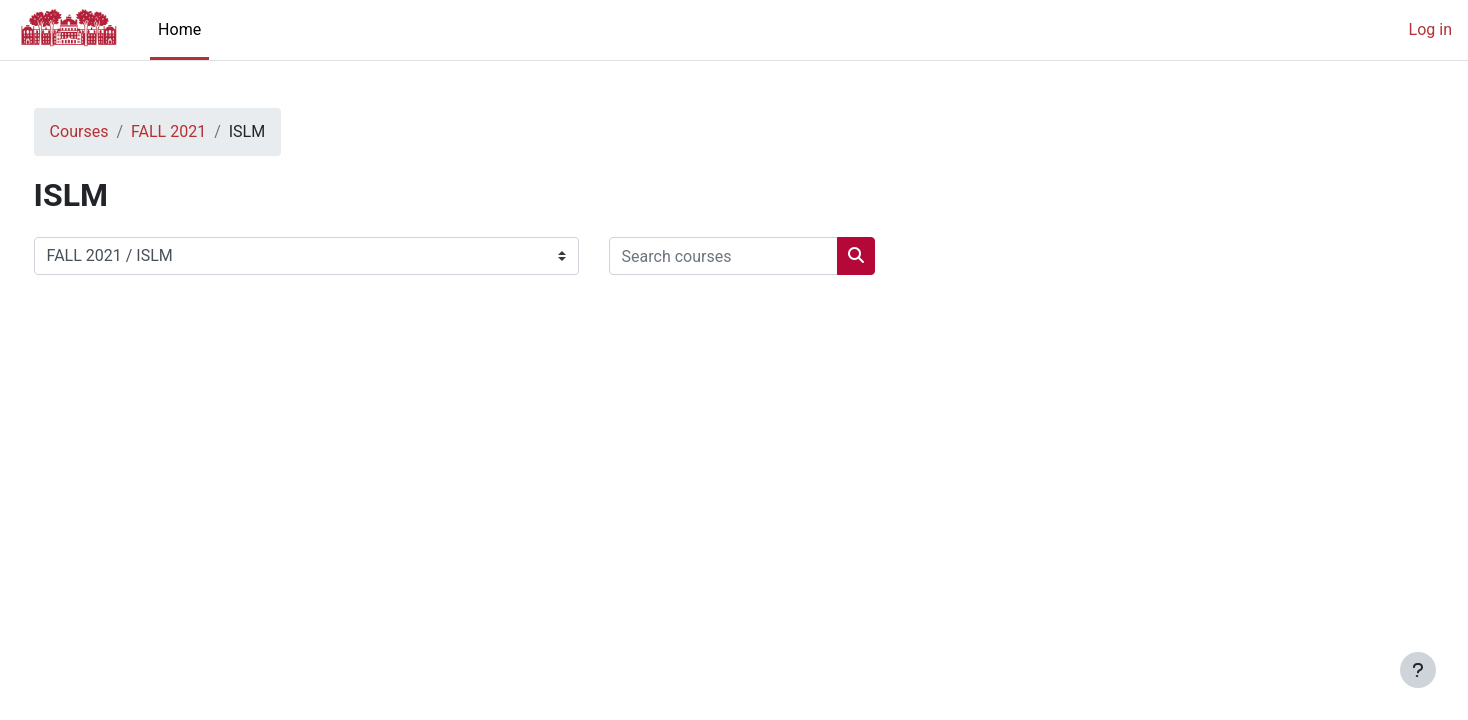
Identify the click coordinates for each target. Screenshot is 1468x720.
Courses (116, 131)
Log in (1430, 29)
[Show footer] (1418, 670)
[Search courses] (760, 256)
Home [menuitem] (179, 29)
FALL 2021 (205, 131)
